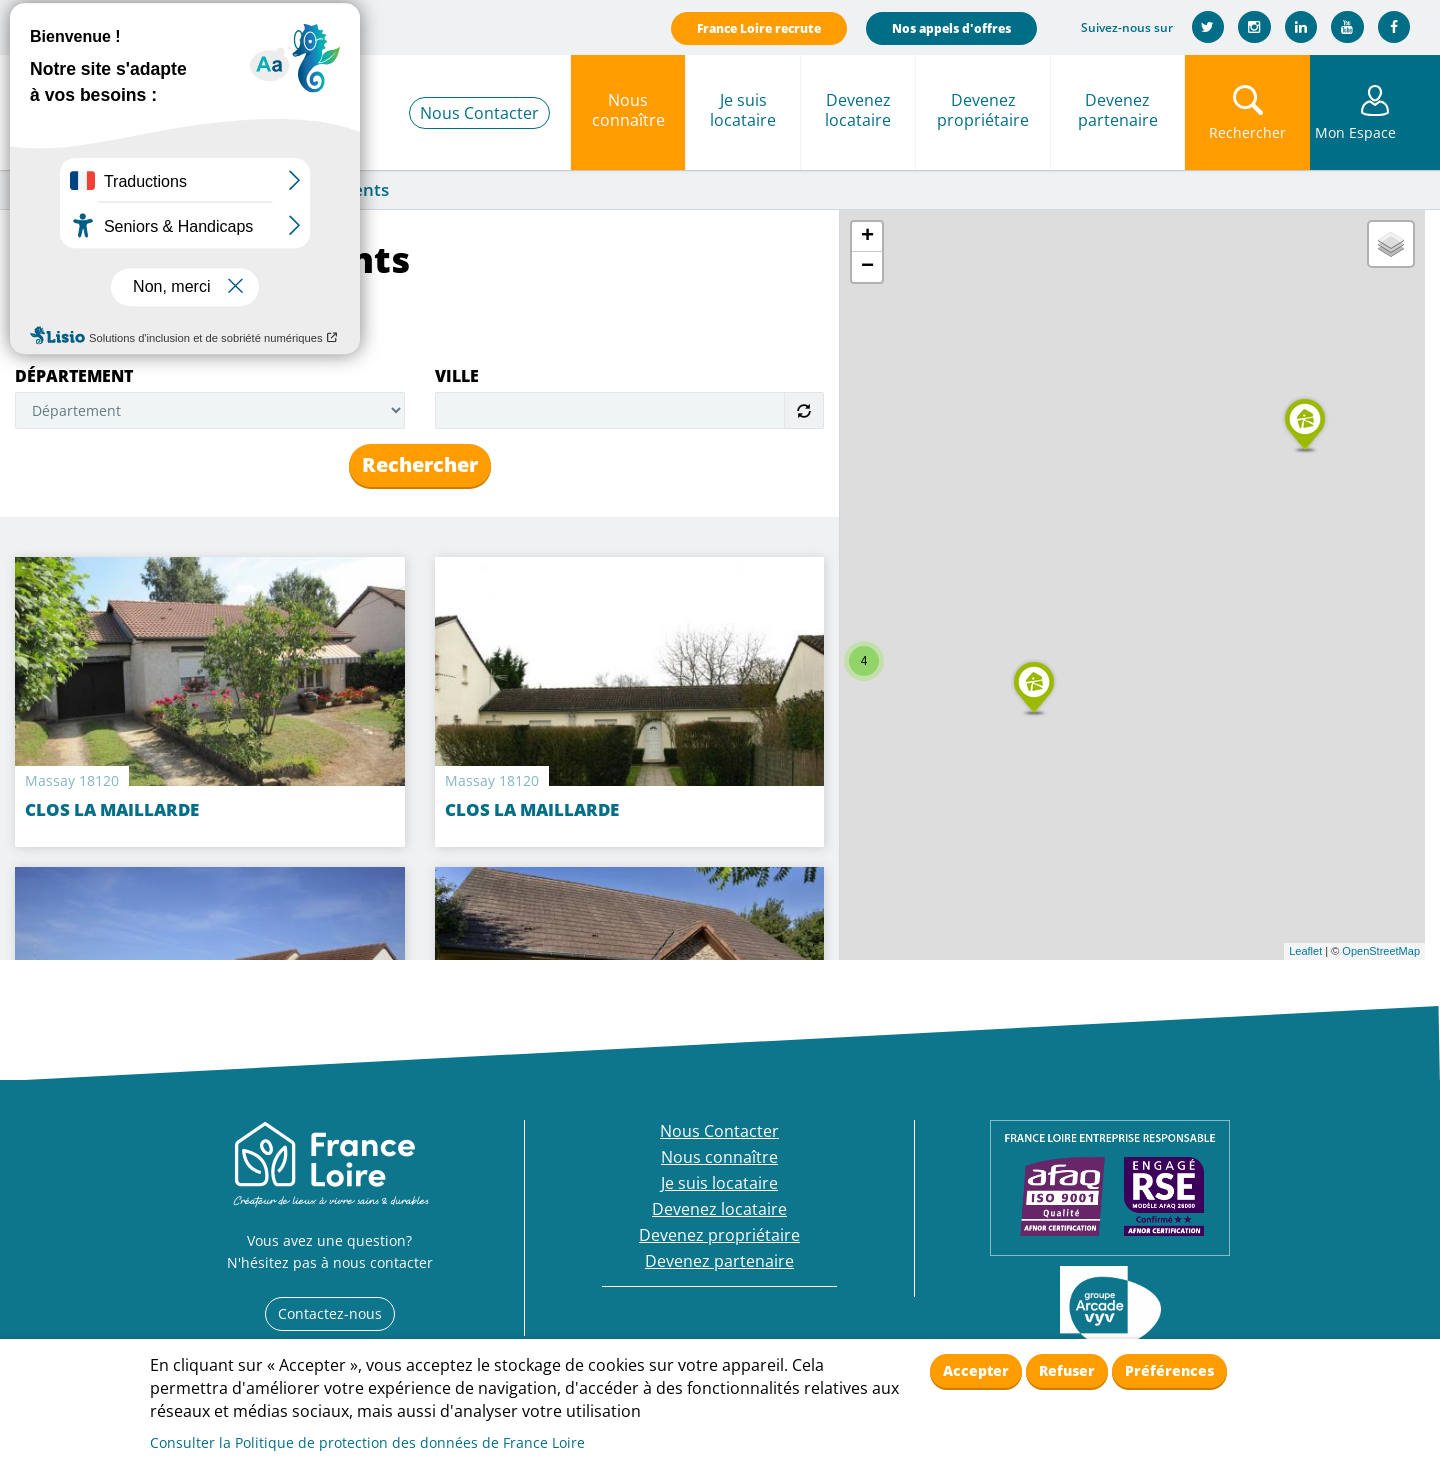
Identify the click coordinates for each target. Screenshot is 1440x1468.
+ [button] (867, 237)
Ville (457, 376)
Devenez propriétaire (983, 110)
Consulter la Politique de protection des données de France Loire (367, 1442)
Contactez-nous (330, 1313)
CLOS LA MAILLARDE (532, 809)
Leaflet (1305, 951)
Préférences (1169, 1370)
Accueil (39, 190)
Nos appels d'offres (948, 28)
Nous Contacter (479, 113)
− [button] (867, 267)
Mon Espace (1375, 132)
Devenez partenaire (1118, 110)
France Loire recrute (756, 28)
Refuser (1067, 1370)
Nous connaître (628, 110)
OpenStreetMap (1381, 951)
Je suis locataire (743, 110)
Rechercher (420, 464)
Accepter (976, 1370)
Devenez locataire (858, 110)
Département (74, 376)
